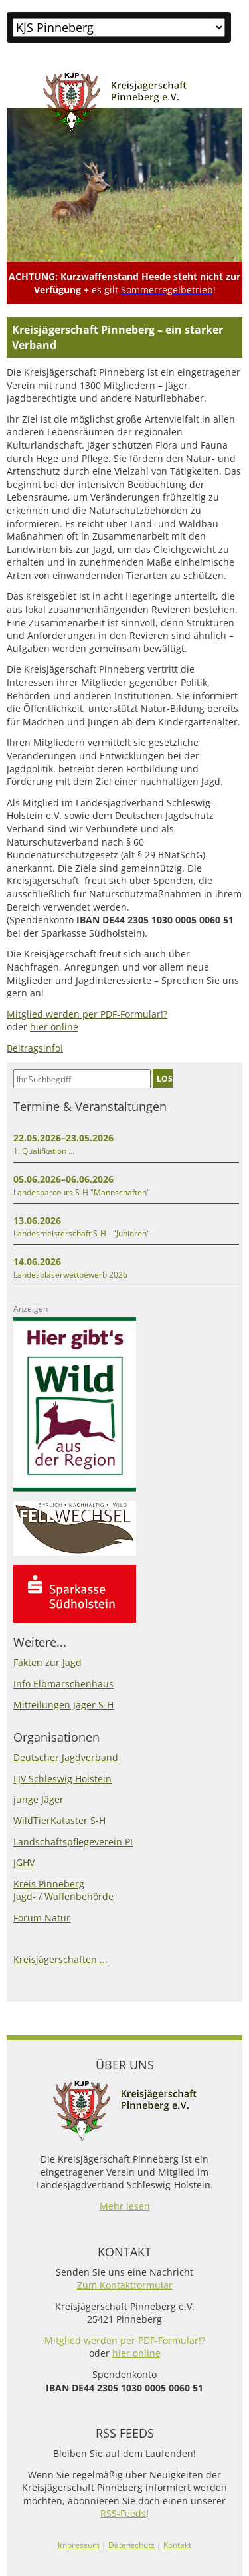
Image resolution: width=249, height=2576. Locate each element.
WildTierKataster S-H (59, 1820)
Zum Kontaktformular (125, 2285)
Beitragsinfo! (35, 1048)
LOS (165, 1078)
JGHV (24, 1862)
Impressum (79, 2545)
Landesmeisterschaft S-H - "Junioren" (81, 1233)
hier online (54, 1026)
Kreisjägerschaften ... (60, 1959)
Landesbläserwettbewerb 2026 (70, 1274)
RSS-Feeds (123, 2513)
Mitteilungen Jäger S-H (63, 1704)
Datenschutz (131, 2545)
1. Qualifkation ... (43, 1151)
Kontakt (177, 2545)
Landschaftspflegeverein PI (73, 1841)
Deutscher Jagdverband (65, 1757)
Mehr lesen (125, 2206)
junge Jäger (38, 1799)
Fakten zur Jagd (47, 1662)
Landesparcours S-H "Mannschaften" (81, 1192)
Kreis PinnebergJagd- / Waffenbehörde (63, 1890)
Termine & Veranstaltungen (90, 1106)
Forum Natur (41, 1917)
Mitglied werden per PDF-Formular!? (87, 1014)
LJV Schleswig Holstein (62, 1778)
